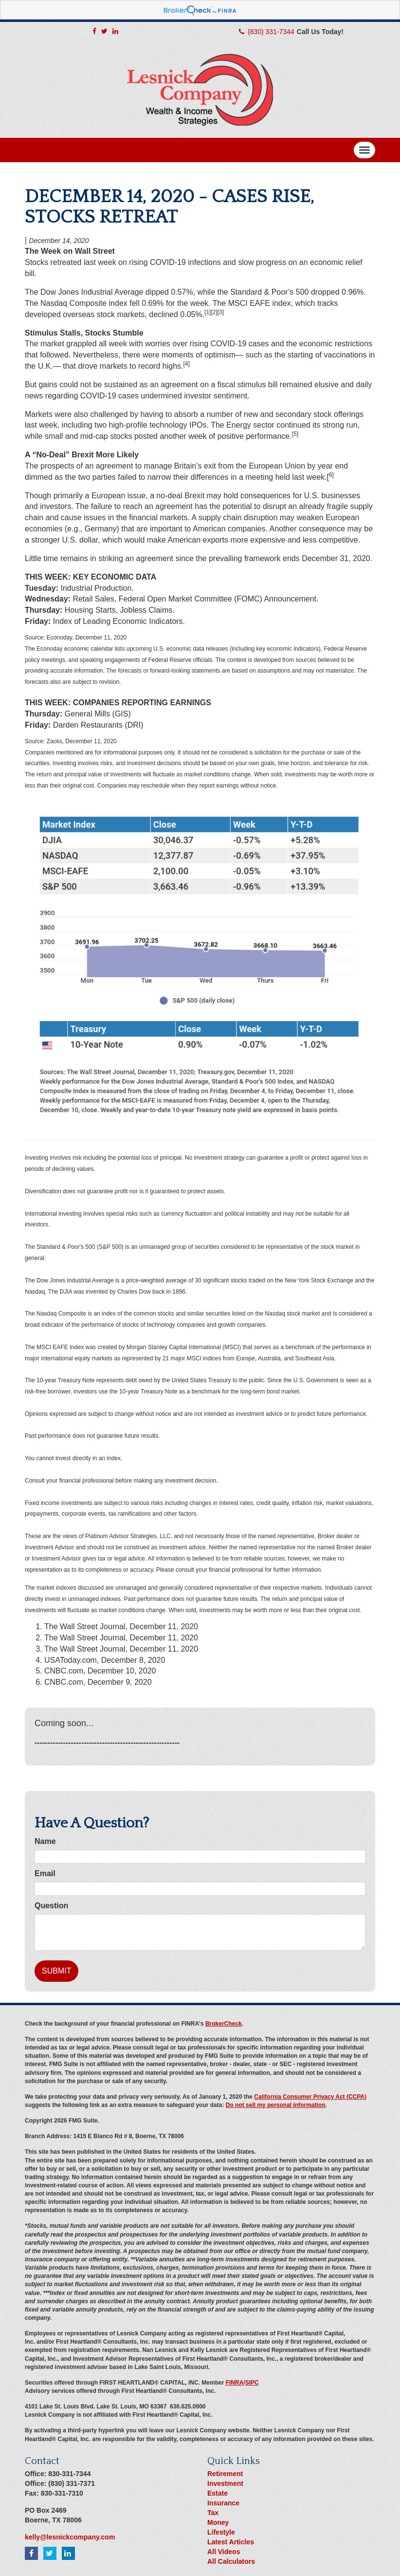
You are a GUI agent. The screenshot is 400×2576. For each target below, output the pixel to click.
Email (45, 1873)
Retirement (225, 2474)
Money (218, 2522)
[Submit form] (56, 1971)
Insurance (223, 2503)
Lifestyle (221, 2532)
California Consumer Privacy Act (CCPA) (310, 2096)
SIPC (252, 2382)
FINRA (235, 2382)
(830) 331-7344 (271, 32)
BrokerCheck (223, 2023)
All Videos (223, 2552)
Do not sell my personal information (276, 2105)
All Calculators (231, 2561)
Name (45, 1841)
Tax (212, 2513)
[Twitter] (104, 31)
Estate (217, 2493)
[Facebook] (94, 31)
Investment (225, 2483)
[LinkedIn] (115, 31)
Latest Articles (230, 2542)
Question (51, 1905)
